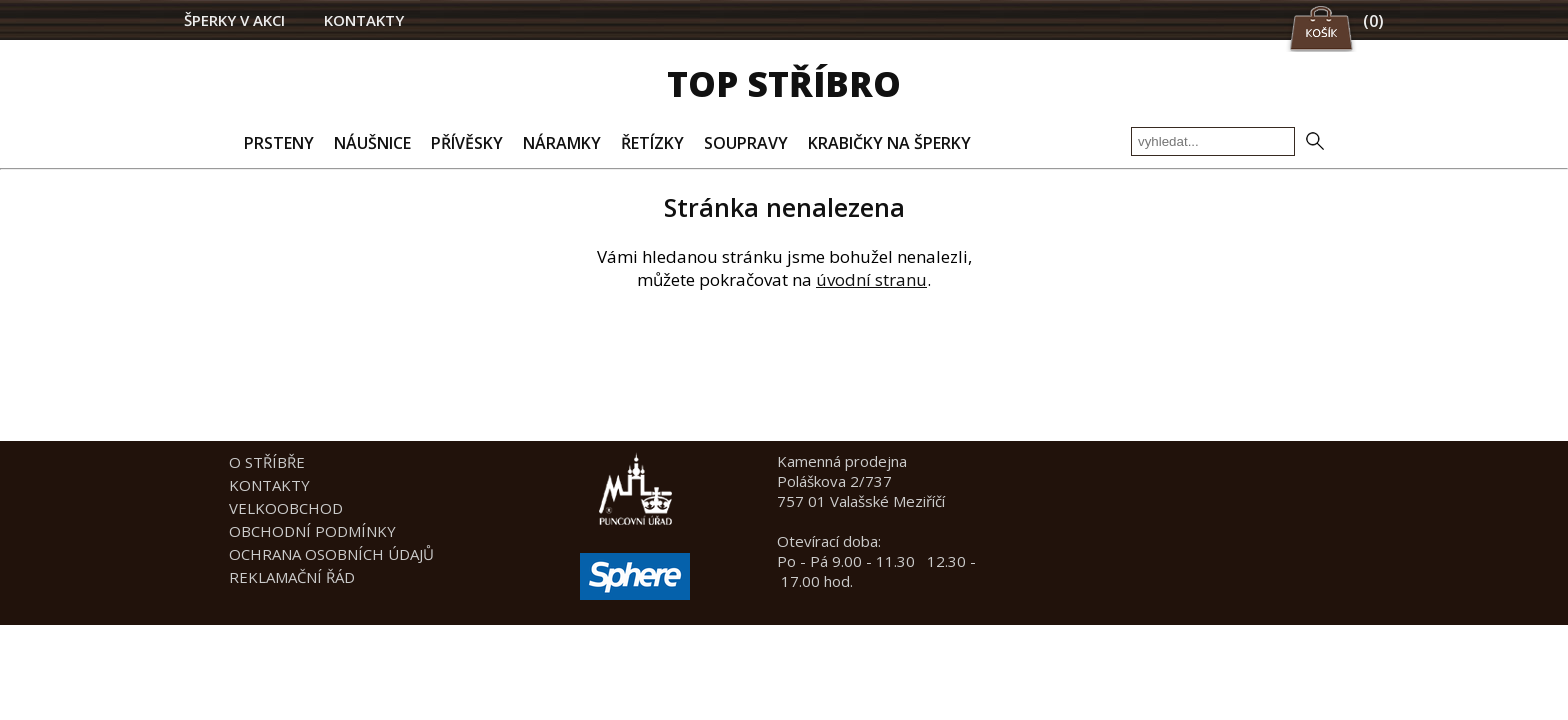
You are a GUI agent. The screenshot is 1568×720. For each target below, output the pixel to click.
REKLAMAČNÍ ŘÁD (292, 577)
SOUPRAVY (746, 143)
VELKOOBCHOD (286, 508)
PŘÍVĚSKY (467, 143)
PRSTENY (279, 143)
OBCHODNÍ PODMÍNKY (312, 531)
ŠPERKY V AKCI (234, 20)
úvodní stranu (871, 279)
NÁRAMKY (562, 143)
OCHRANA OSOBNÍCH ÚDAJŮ (331, 554)
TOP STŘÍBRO (784, 83)
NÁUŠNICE (372, 143)
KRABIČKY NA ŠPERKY (889, 143)
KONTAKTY (364, 20)
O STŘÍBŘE (267, 462)
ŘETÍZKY (652, 143)
